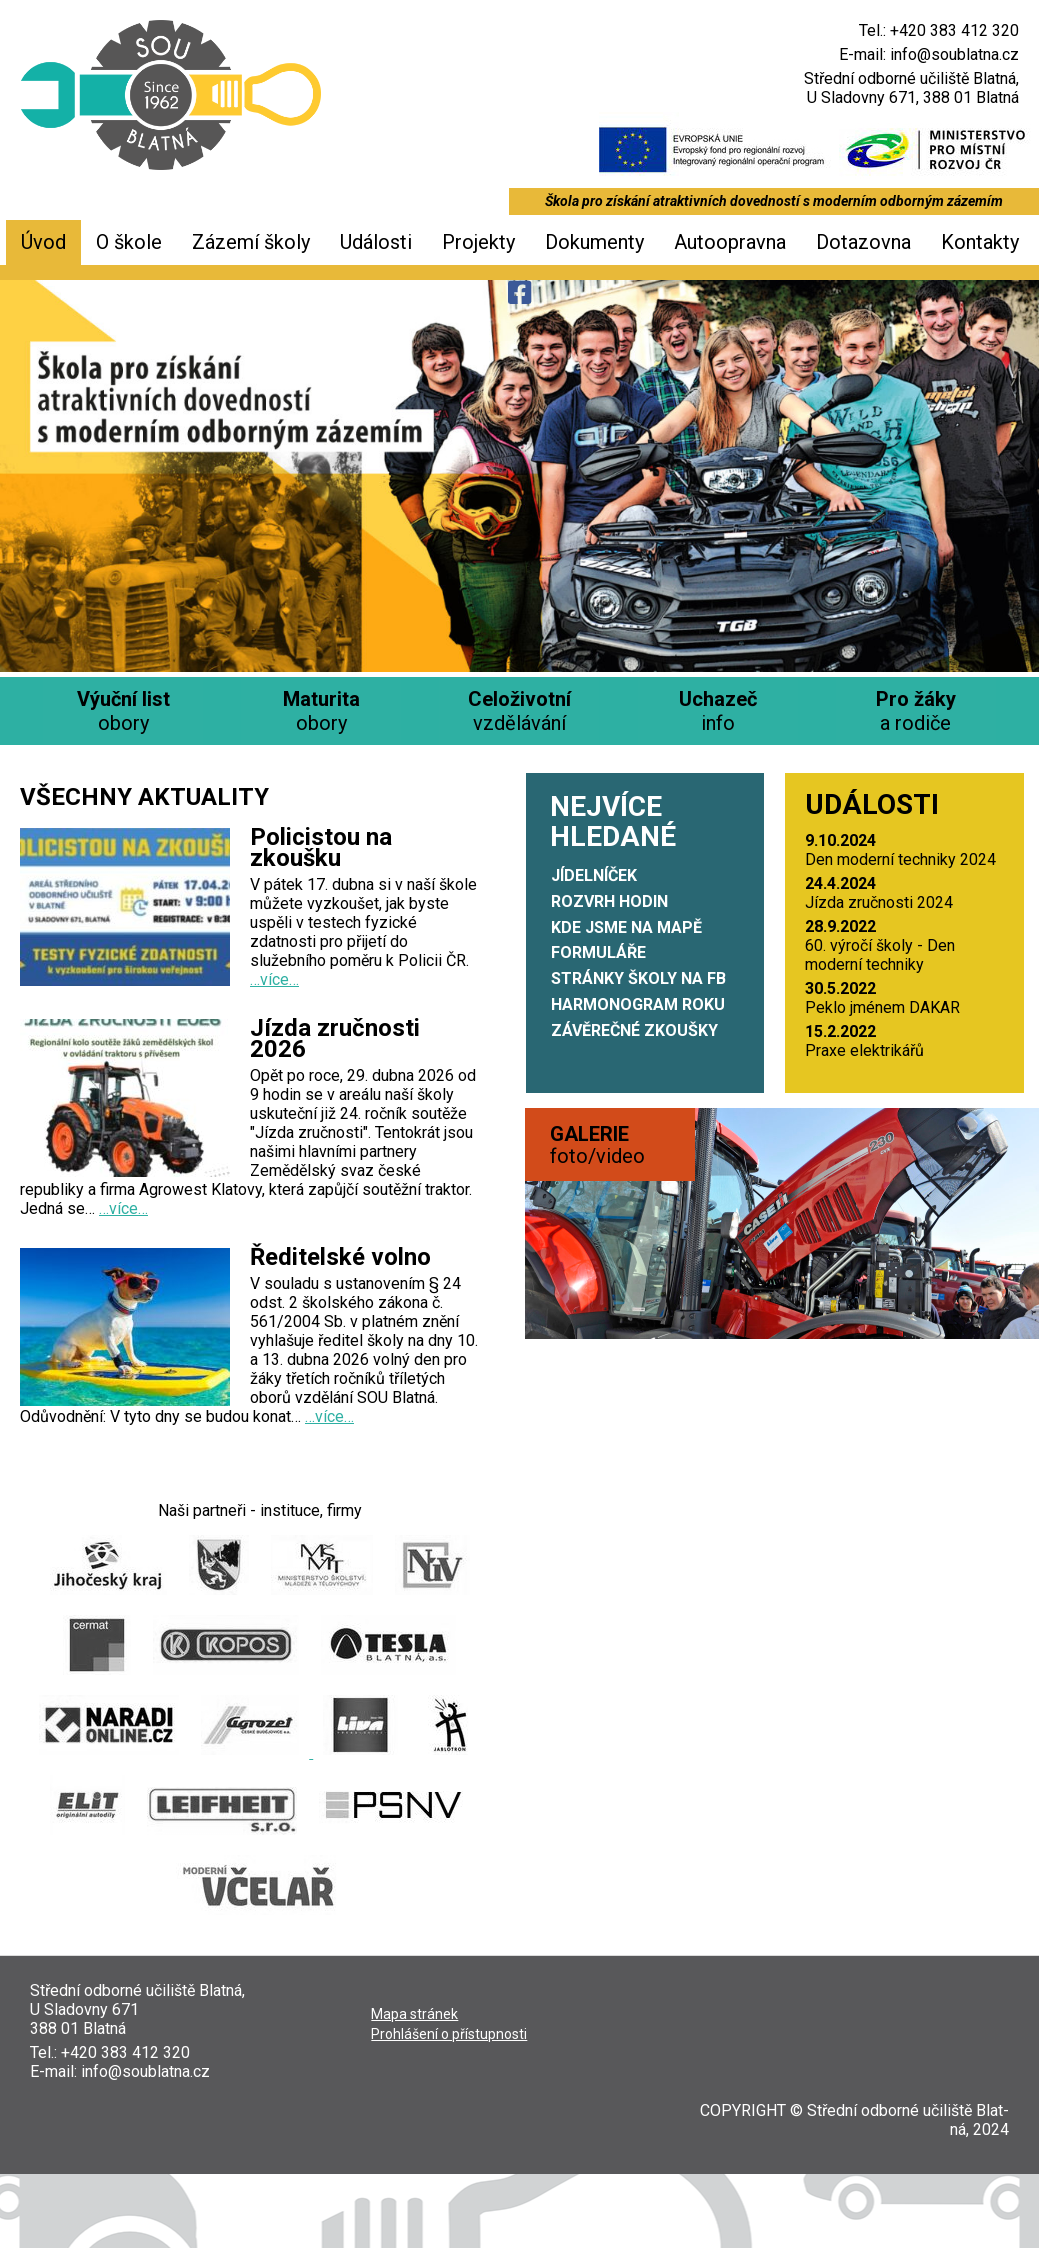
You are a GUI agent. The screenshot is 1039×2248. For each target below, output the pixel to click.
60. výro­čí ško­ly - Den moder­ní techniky (880, 945)
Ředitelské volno (340, 1257)
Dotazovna (863, 242)
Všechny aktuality (144, 797)
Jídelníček (594, 875)
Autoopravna (730, 242)
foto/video (597, 1145)
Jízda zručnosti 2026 (335, 1038)
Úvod (43, 242)
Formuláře (598, 952)
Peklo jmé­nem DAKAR (882, 998)
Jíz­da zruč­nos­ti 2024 (879, 893)
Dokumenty (594, 242)
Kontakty (980, 242)
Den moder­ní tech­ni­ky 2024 (900, 850)
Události (376, 242)
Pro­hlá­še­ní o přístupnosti (449, 2034)
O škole (129, 242)
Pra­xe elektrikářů (864, 1041)
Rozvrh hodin (609, 901)
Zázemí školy (251, 242)
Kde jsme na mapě (626, 927)
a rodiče (916, 711)
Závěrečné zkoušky (634, 1030)
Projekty (478, 242)
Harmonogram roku (638, 1004)
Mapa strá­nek (414, 2014)
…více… (274, 979)
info (718, 711)
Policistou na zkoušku (321, 847)
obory (123, 711)
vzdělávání (519, 711)
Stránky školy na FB (638, 978)
